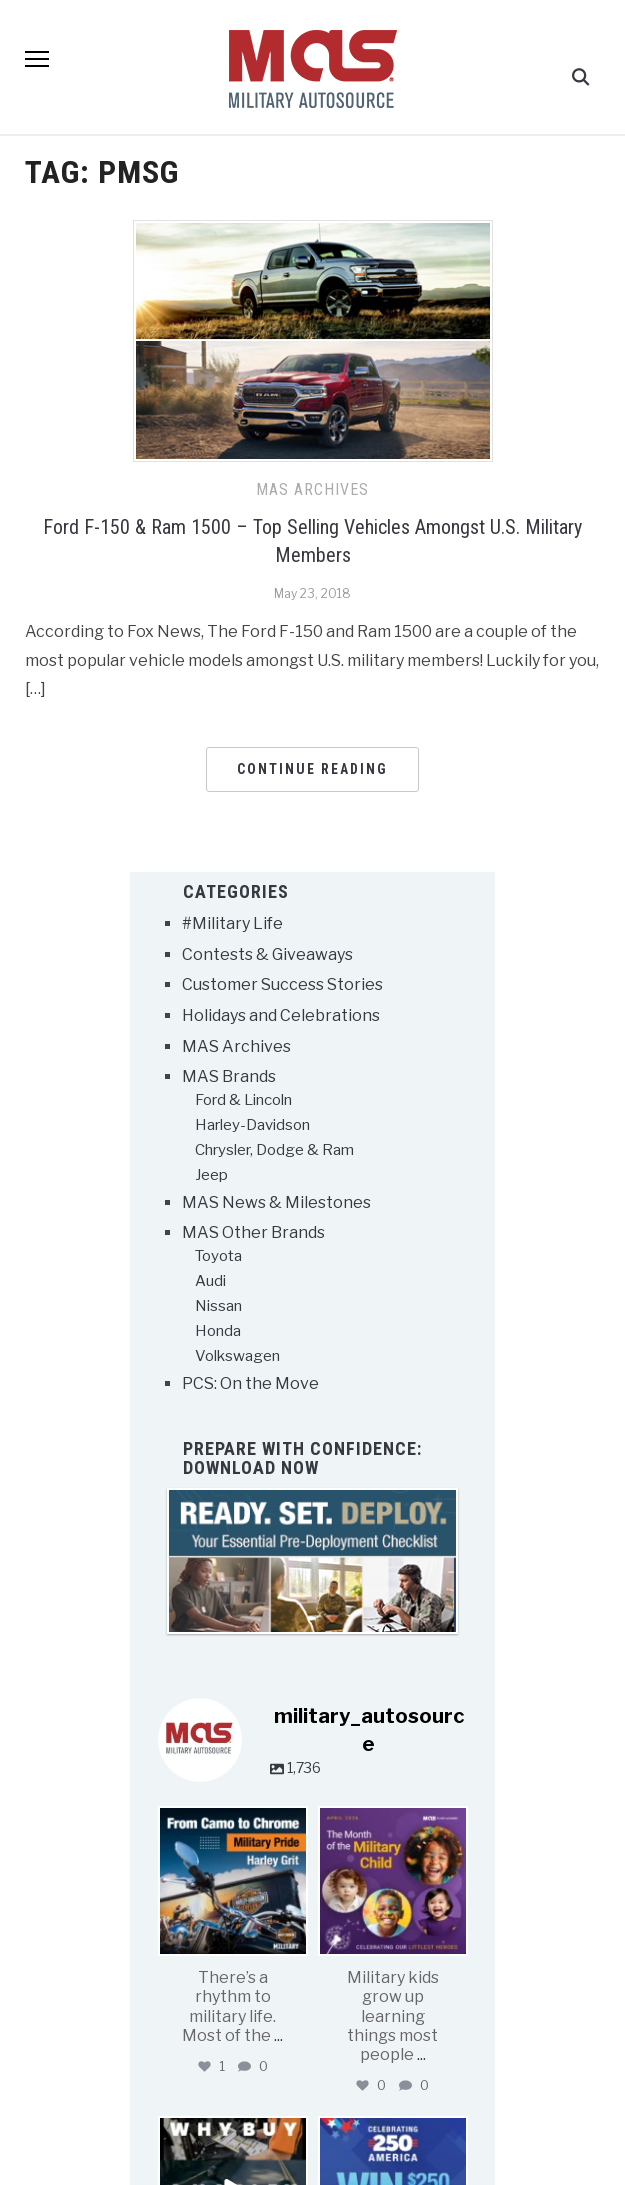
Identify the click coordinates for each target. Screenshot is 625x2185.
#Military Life (232, 925)
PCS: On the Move (250, 1384)
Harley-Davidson (252, 1126)
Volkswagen (237, 1357)
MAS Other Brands (253, 1234)
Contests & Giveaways (267, 955)
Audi (210, 1282)
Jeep (211, 1176)
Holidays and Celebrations (281, 1016)
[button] (37, 78)
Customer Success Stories (282, 986)
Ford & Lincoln (243, 1101)
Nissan (218, 1307)
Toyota (218, 1257)
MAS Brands (229, 1078)
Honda (218, 1332)
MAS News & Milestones (276, 1203)
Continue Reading (312, 770)
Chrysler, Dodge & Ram (274, 1151)
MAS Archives (312, 490)
